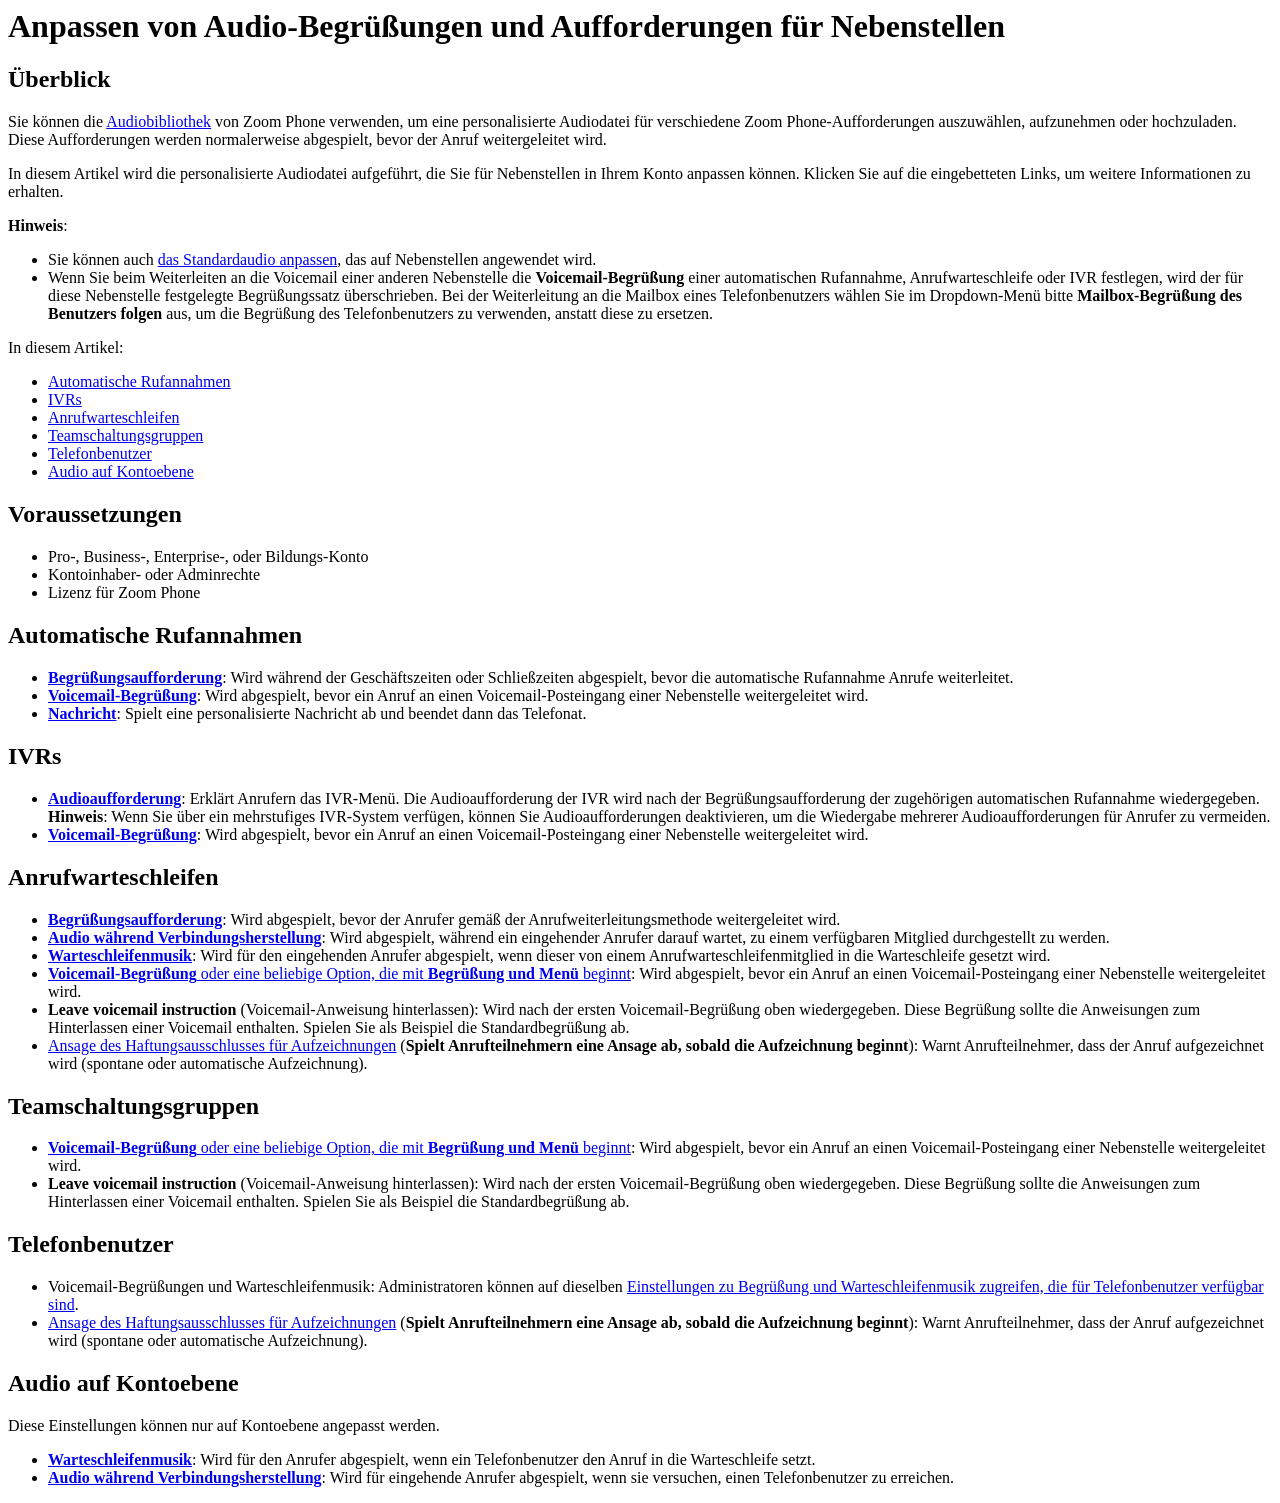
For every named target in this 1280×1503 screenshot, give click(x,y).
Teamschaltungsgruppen (125, 435)
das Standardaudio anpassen (248, 259)
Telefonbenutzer (100, 453)
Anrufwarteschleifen (114, 417)
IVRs (65, 399)
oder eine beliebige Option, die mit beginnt (339, 973)
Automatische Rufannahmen (139, 381)
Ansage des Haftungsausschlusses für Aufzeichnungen (222, 1045)
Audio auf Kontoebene (121, 471)
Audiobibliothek (158, 121)
